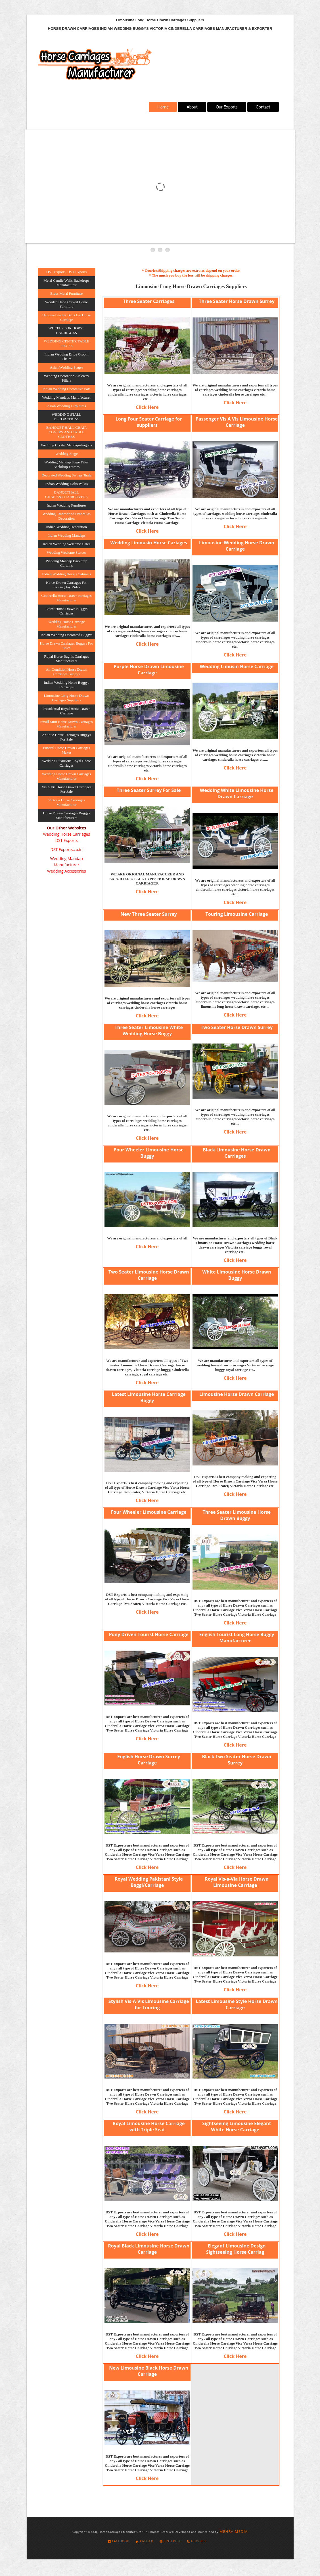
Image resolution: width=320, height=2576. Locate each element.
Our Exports (227, 107)
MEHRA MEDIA (233, 2531)
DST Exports (66, 840)
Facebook (118, 2541)
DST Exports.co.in (67, 849)
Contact (263, 107)
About (192, 107)
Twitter (144, 2541)
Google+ (196, 2541)
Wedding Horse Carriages (66, 834)
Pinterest (170, 2541)
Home (163, 107)
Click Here (147, 407)
